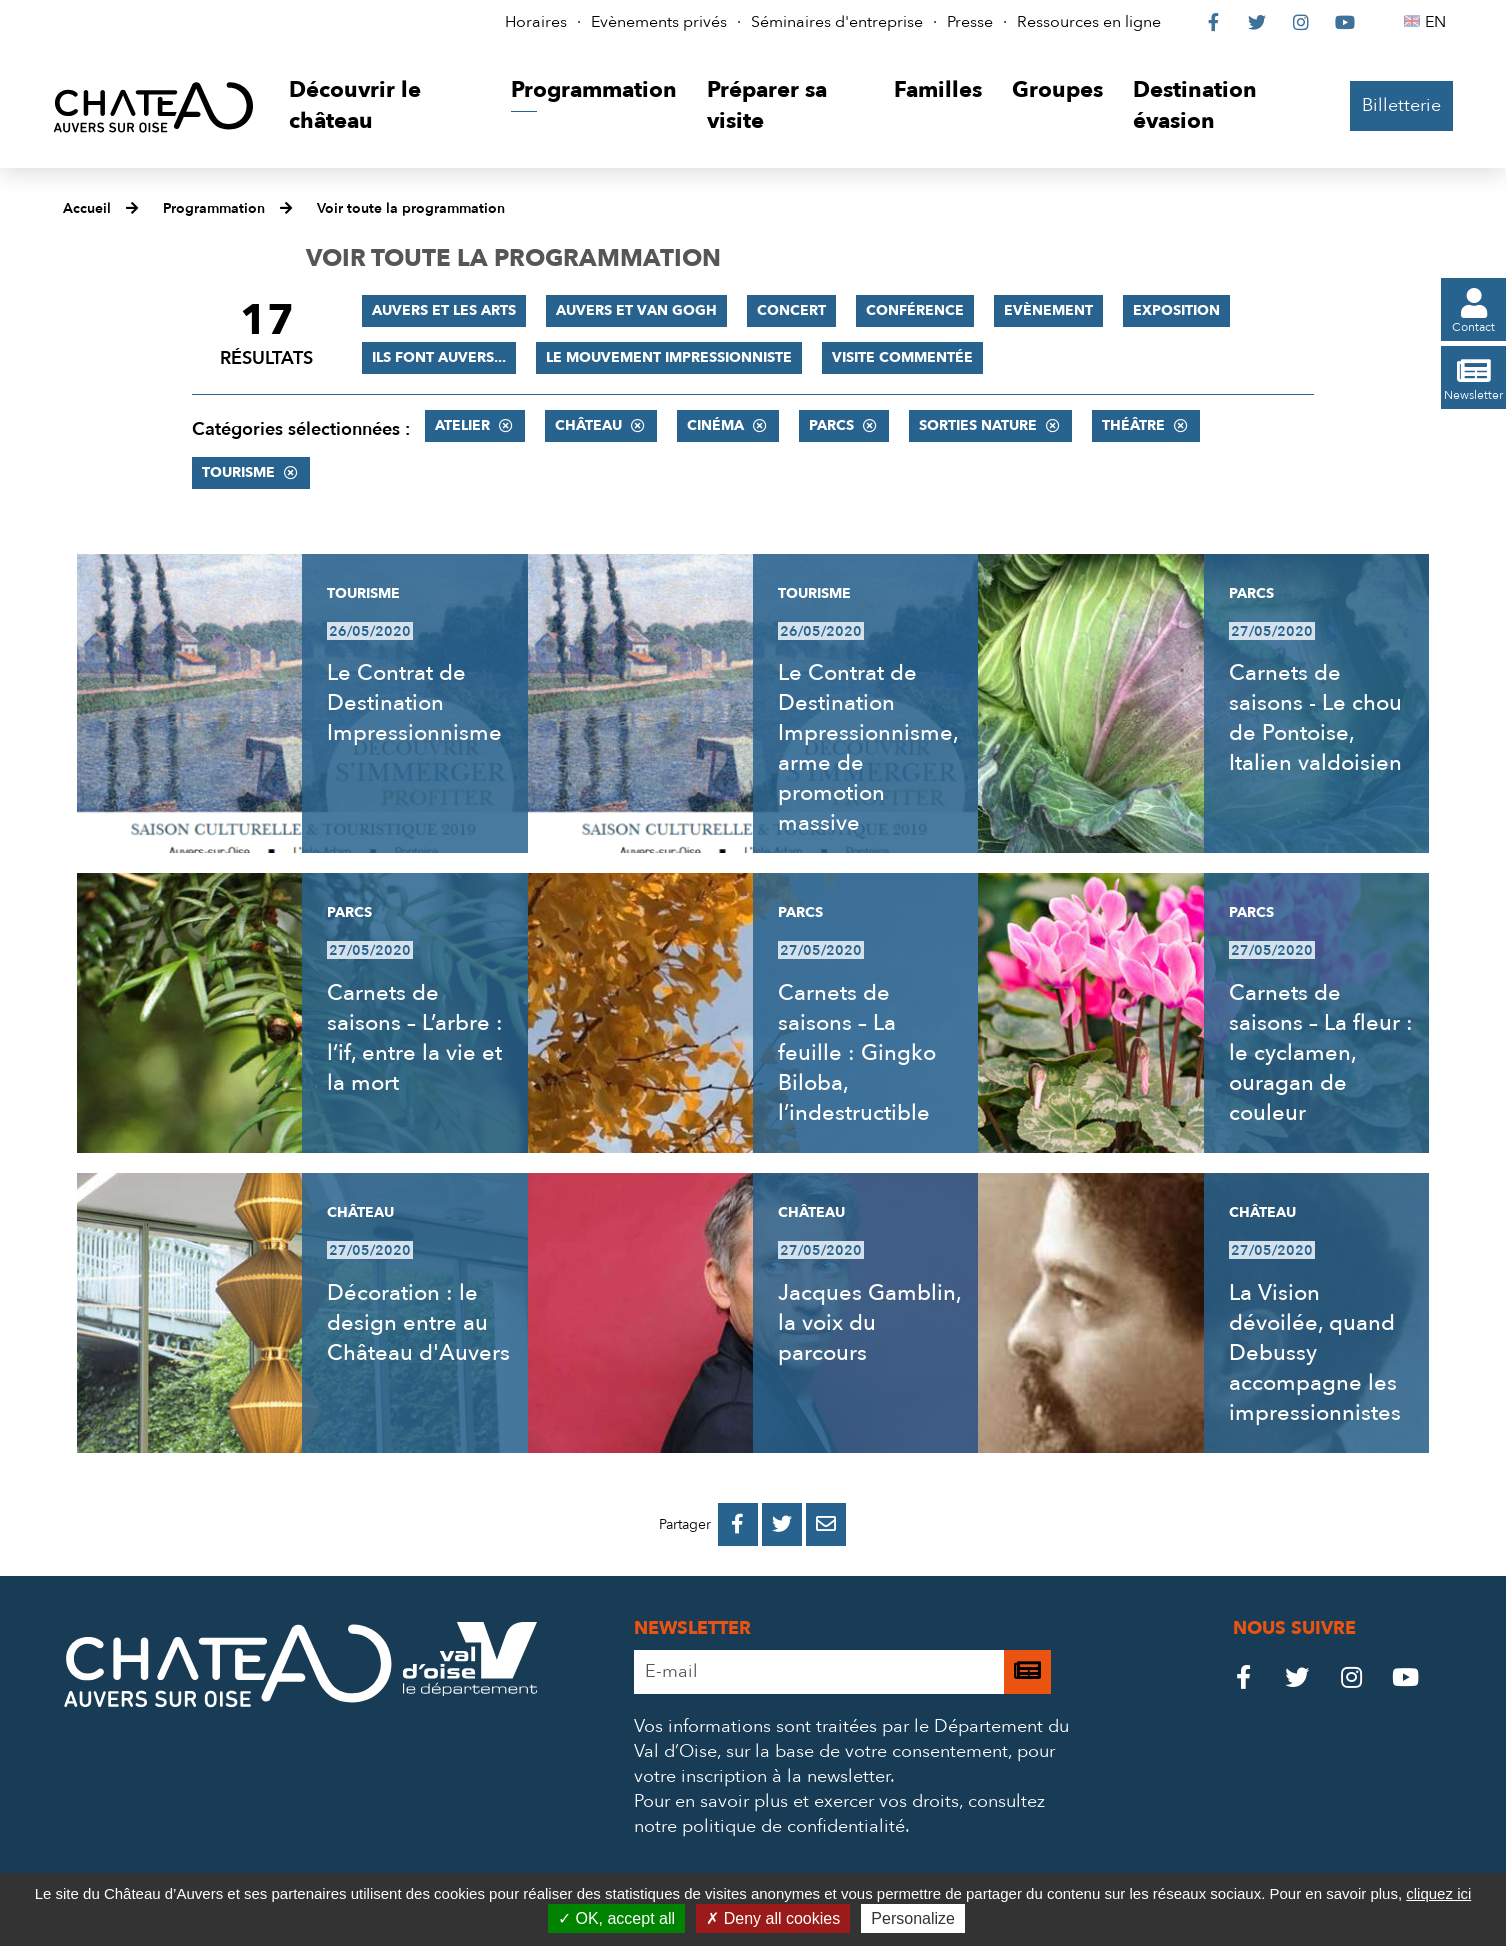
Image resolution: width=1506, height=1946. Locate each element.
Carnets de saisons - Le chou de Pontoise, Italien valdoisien (1315, 718)
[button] (384, 106)
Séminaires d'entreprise (837, 22)
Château (588, 425)
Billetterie (1401, 105)
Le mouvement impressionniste (669, 357)
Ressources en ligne (1089, 22)
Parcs (831, 425)
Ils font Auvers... (439, 357)
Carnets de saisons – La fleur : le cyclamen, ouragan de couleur (1321, 1053)
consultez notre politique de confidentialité (839, 1814)
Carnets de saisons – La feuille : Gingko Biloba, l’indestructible (857, 1053)
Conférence (915, 310)
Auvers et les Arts (444, 310)
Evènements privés (659, 22)
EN (1438, 22)
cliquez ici (1438, 1893)
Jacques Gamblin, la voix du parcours (869, 1323)
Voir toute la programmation (411, 208)
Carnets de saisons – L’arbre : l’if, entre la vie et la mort (415, 1038)
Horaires (536, 22)
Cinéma (715, 425)
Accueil (87, 208)
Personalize (913, 1918)
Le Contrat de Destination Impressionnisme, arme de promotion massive (868, 748)
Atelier (462, 425)
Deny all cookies (773, 1918)
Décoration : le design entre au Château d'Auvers (418, 1323)
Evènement (1048, 310)
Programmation (214, 208)
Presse (970, 22)
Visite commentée (902, 357)
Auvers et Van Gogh (636, 310)
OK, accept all (616, 1918)
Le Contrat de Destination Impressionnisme (414, 703)
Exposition (1176, 310)
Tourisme (238, 472)
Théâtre (1133, 425)
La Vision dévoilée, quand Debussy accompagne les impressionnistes (1315, 1353)
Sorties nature (978, 425)
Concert (791, 310)
